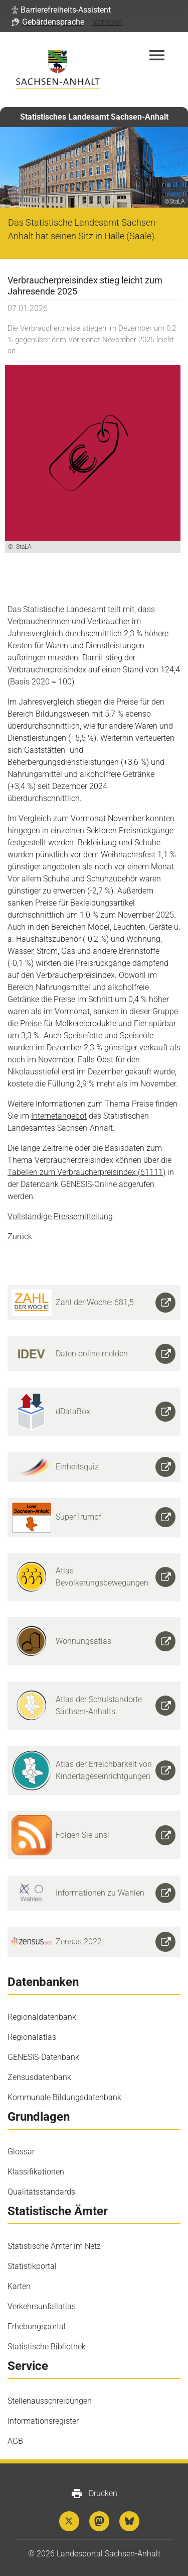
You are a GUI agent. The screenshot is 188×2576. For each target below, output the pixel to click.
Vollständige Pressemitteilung (60, 1216)
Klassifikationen (36, 2171)
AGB (15, 2441)
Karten (19, 2286)
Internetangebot (59, 1116)
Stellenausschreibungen (50, 2401)
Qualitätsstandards (41, 2192)
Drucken (94, 2494)
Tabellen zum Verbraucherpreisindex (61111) (86, 1172)
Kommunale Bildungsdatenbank (64, 2097)
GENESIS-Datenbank (43, 2057)
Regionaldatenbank (42, 2017)
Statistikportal (32, 2266)
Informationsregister (43, 2421)
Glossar (21, 2151)
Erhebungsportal (37, 2326)
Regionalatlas (32, 2037)
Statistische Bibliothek (47, 2346)
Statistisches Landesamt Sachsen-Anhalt (94, 117)
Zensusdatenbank (39, 2077)
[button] (61, 10)
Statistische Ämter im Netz (54, 2246)
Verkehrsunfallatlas (42, 2306)
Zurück (20, 1236)
